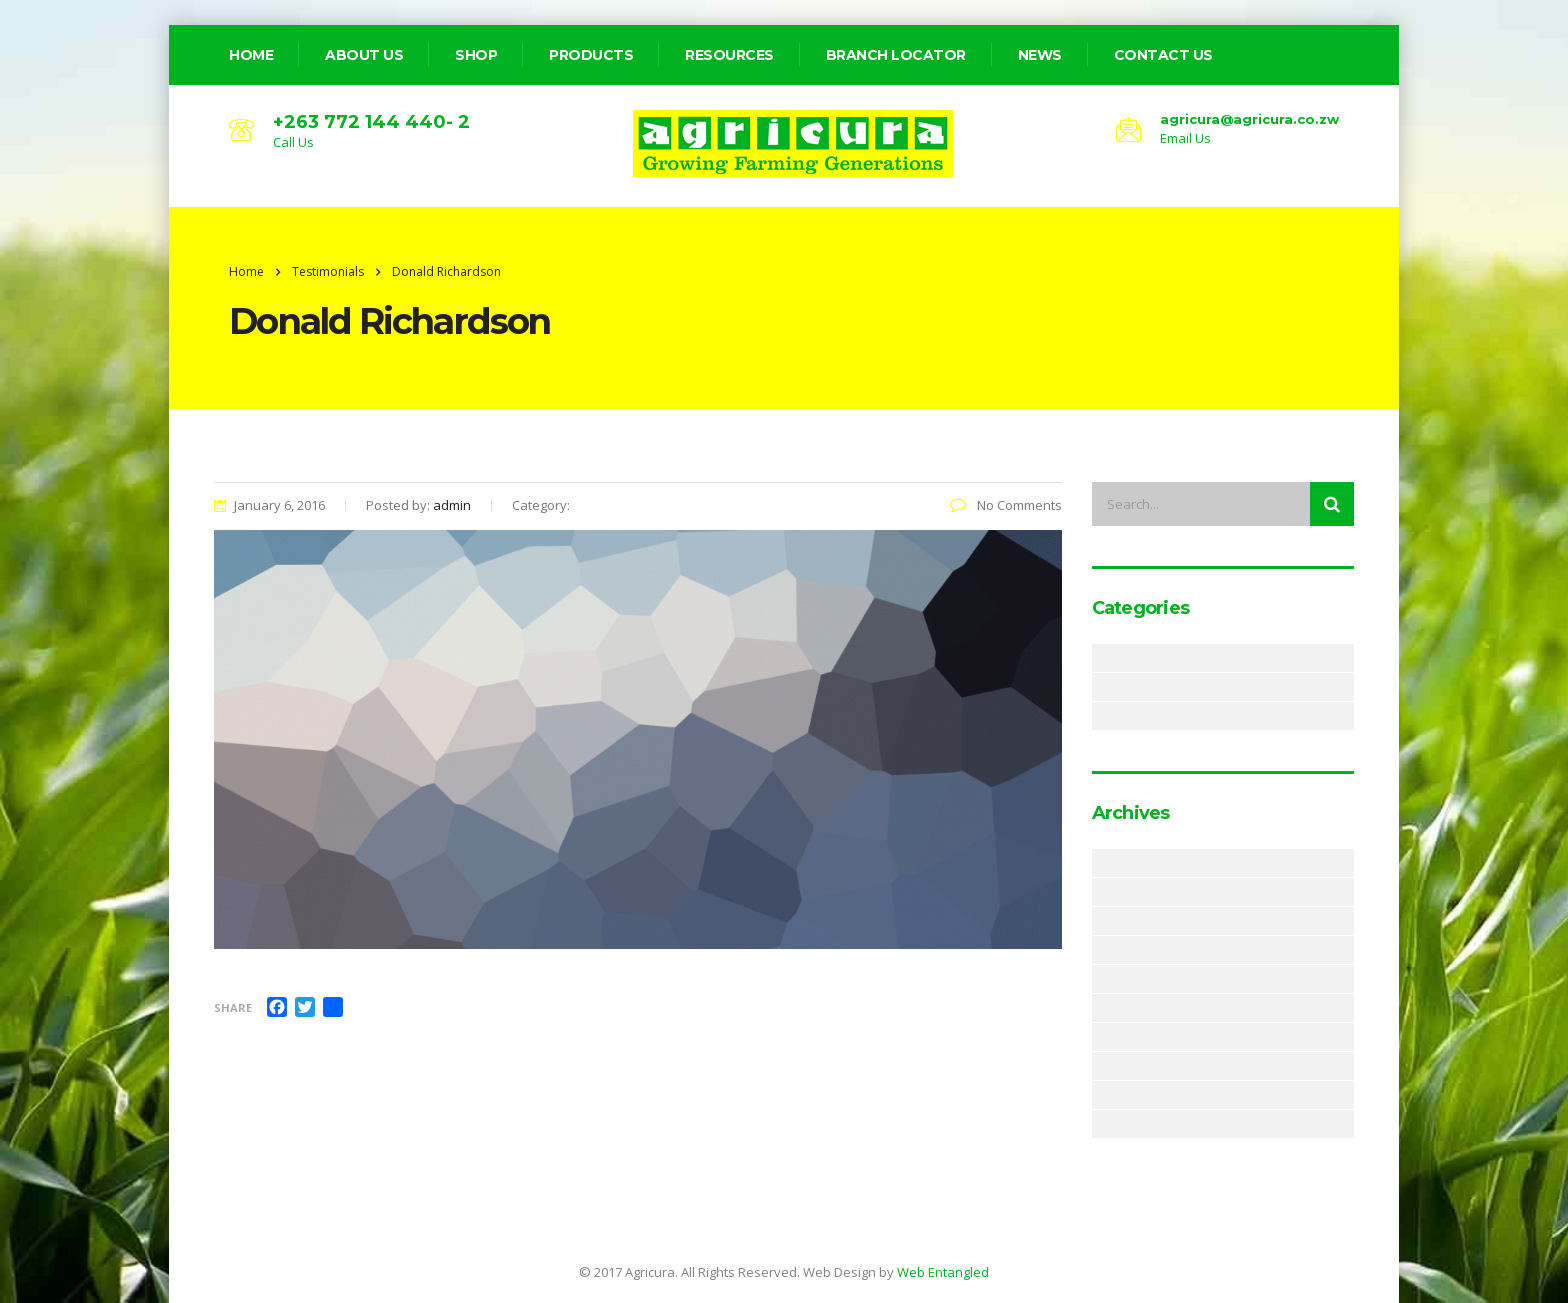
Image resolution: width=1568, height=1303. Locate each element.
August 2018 (1103, 1037)
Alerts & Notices (1103, 658)
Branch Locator (896, 55)
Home (246, 271)
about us (364, 55)
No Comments (1006, 505)
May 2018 (1103, 1095)
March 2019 (1103, 892)
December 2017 (1103, 1124)
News (1040, 55)
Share (233, 1007)
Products (591, 55)
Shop (476, 55)
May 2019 (1103, 863)
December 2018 (1103, 979)
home (251, 55)
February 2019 (1103, 921)
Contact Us (1163, 55)
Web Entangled (943, 1272)
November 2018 (1103, 1008)
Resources (729, 55)
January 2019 (1103, 950)
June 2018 (1103, 1066)
